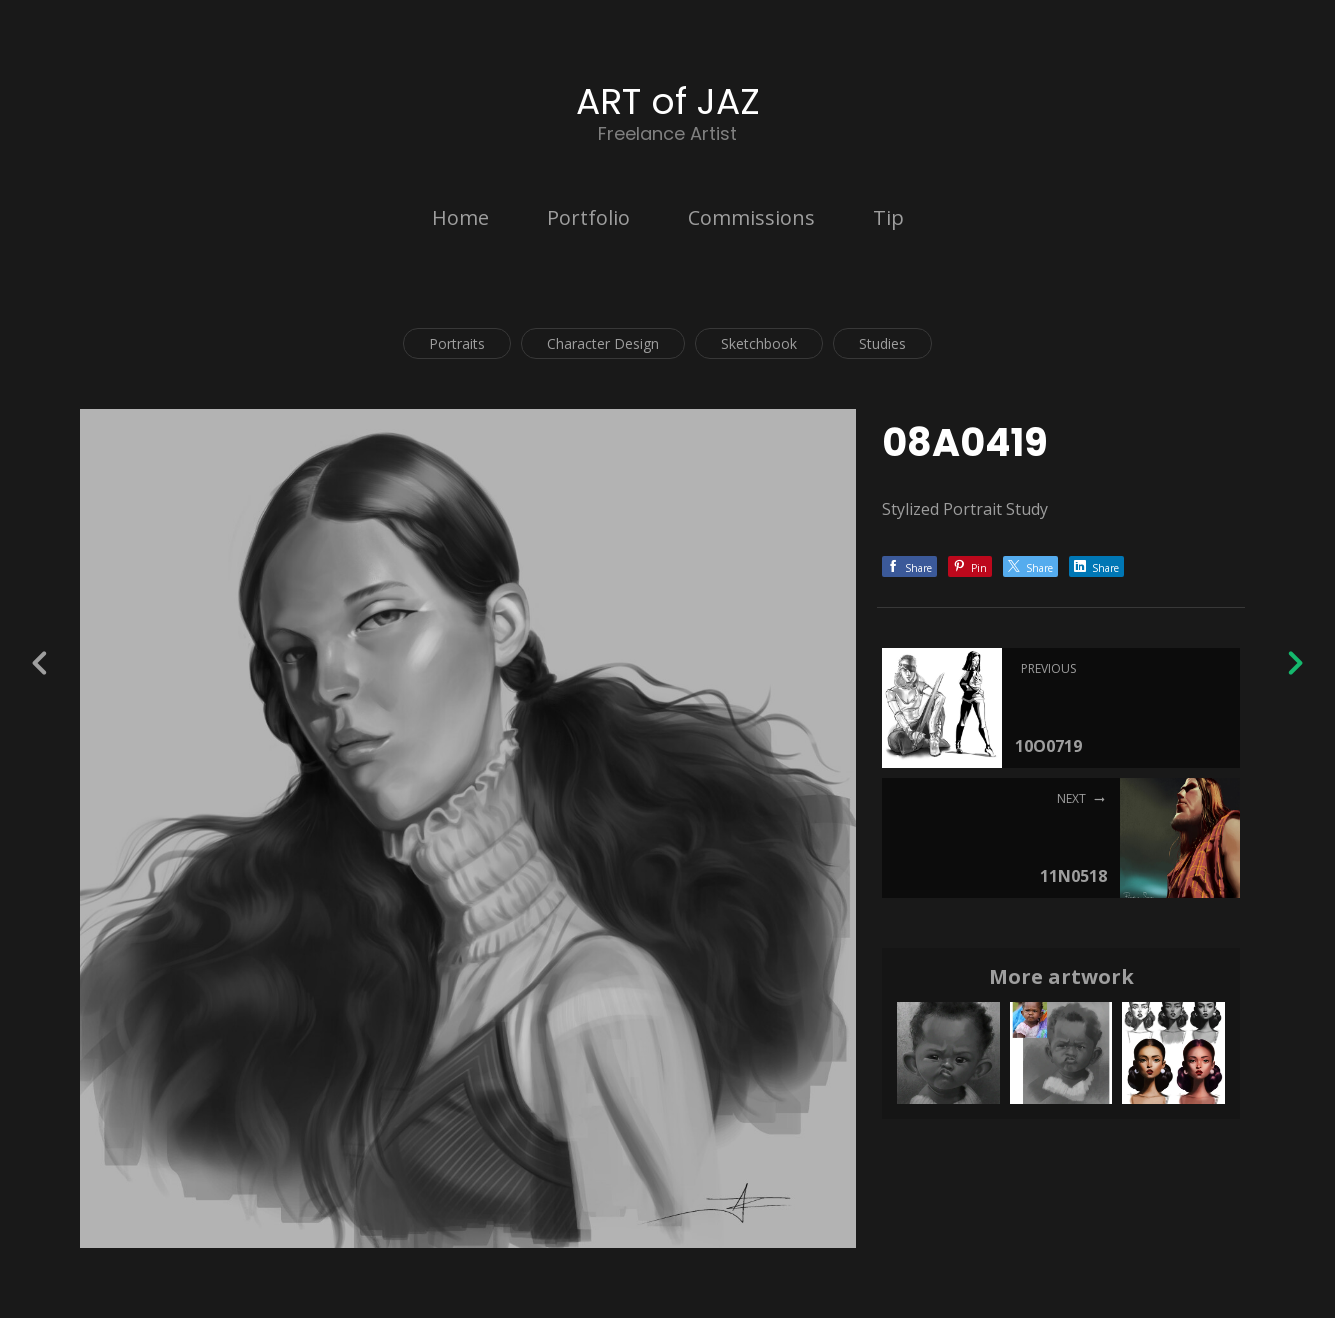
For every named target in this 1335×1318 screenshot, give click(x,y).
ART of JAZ (668, 101)
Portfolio (588, 217)
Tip (888, 217)
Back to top (1252, 1275)
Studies (882, 343)
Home (460, 217)
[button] (1251, 1195)
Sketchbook (759, 343)
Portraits (457, 343)
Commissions (751, 217)
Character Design (603, 343)
